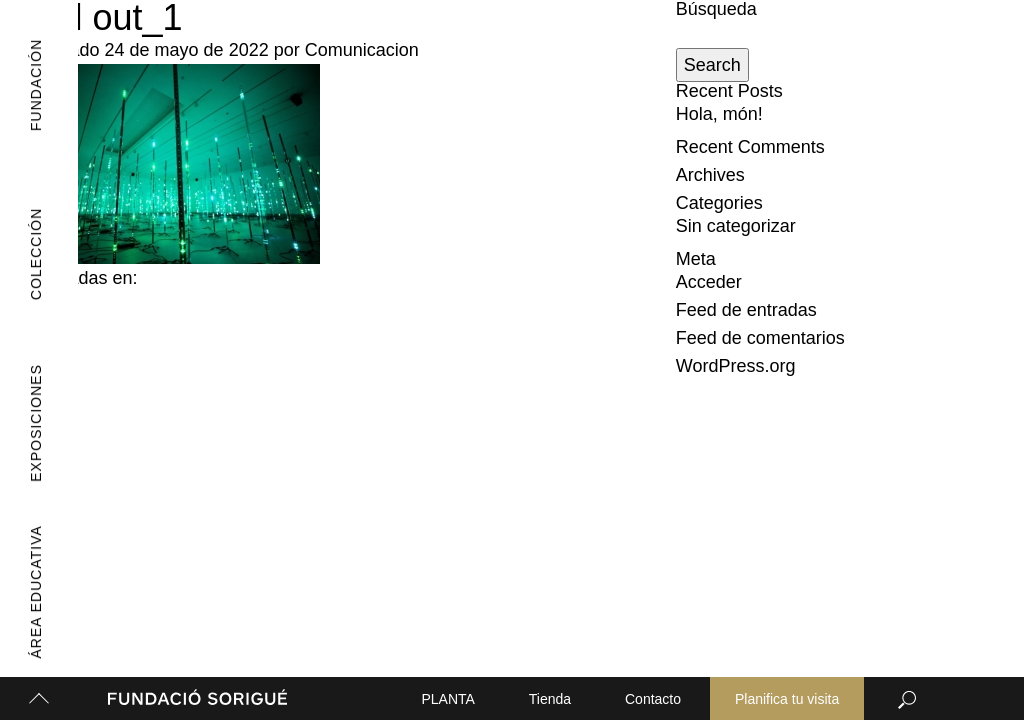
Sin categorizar (736, 226)
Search (712, 65)
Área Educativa (27, 592)
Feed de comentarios (760, 338)
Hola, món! (719, 114)
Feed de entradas (746, 310)
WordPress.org (736, 366)
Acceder (709, 282)
